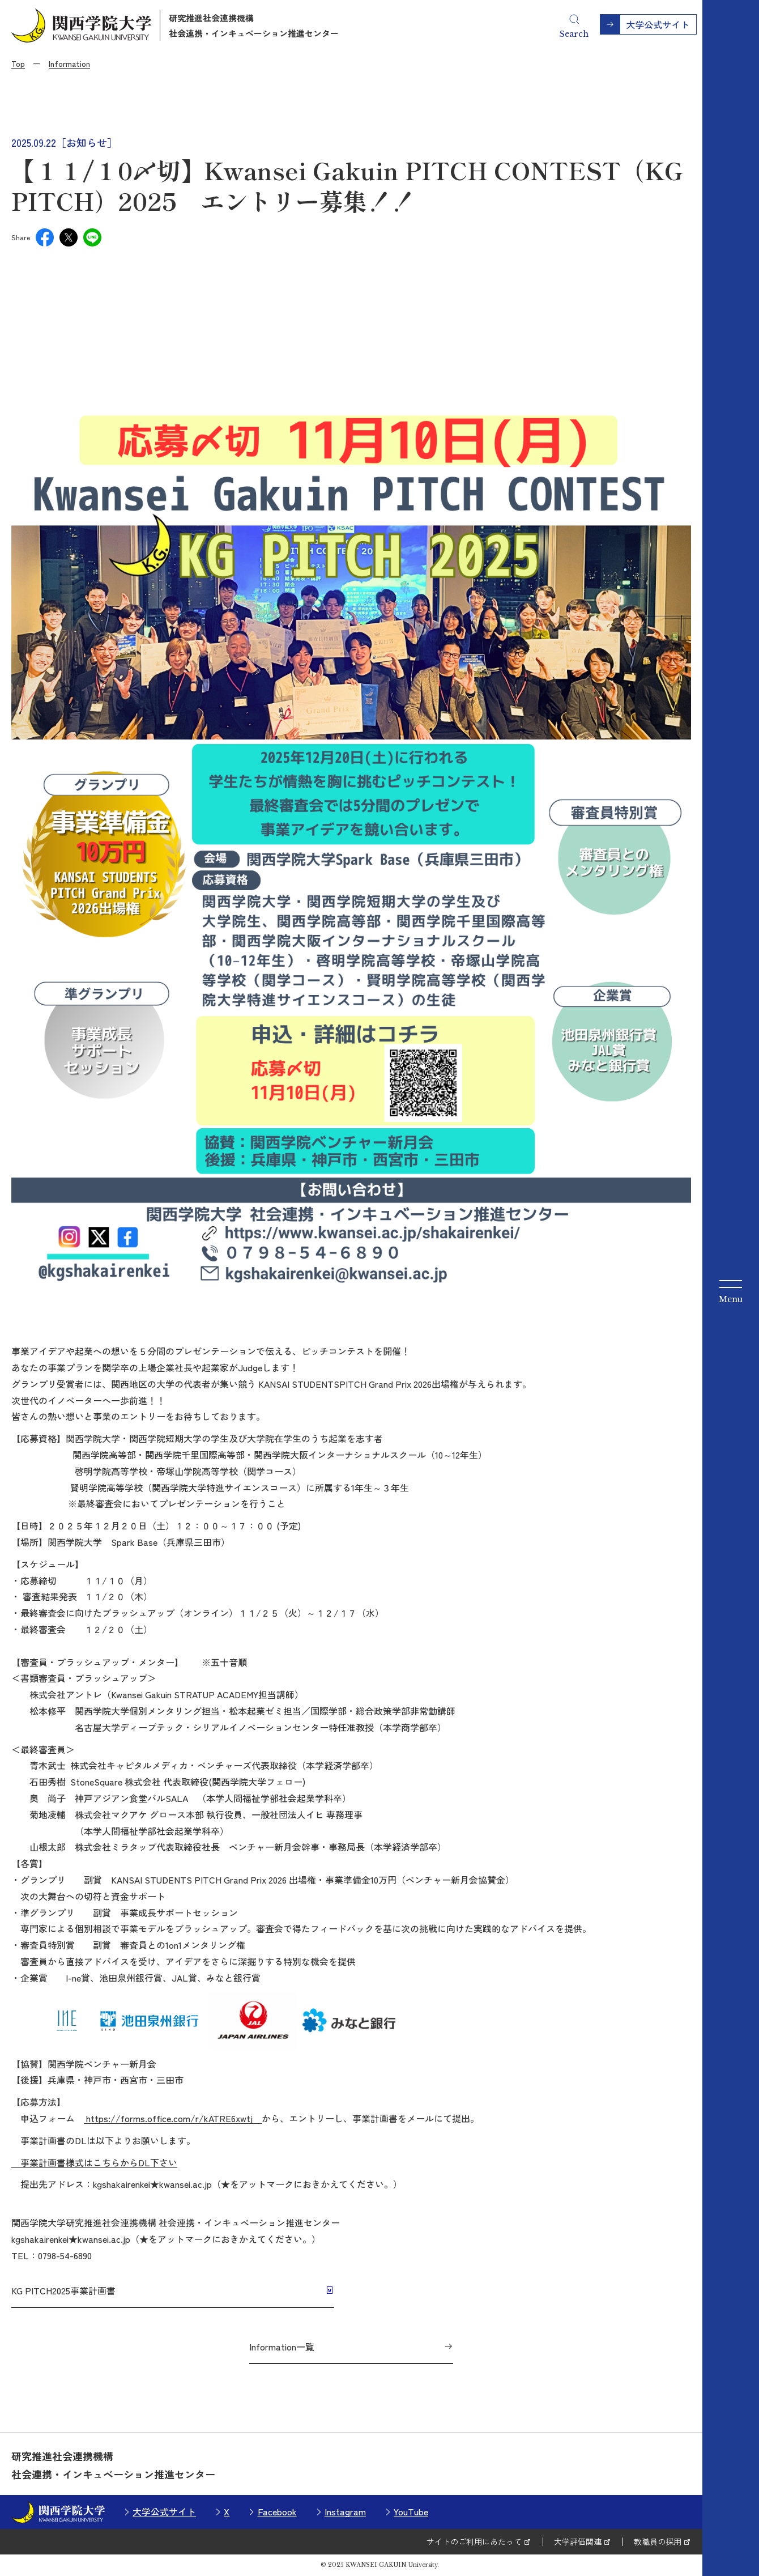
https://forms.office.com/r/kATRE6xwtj (173, 2118)
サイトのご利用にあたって (474, 2541)
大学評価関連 (578, 2541)
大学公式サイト (164, 2511)
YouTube (411, 2511)
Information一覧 (281, 2346)
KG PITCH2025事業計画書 (63, 2290)
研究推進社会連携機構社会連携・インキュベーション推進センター (254, 25)
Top (18, 63)
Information (69, 63)
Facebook (277, 2511)
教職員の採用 (657, 2541)
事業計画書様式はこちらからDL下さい (94, 2162)
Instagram (345, 2511)
